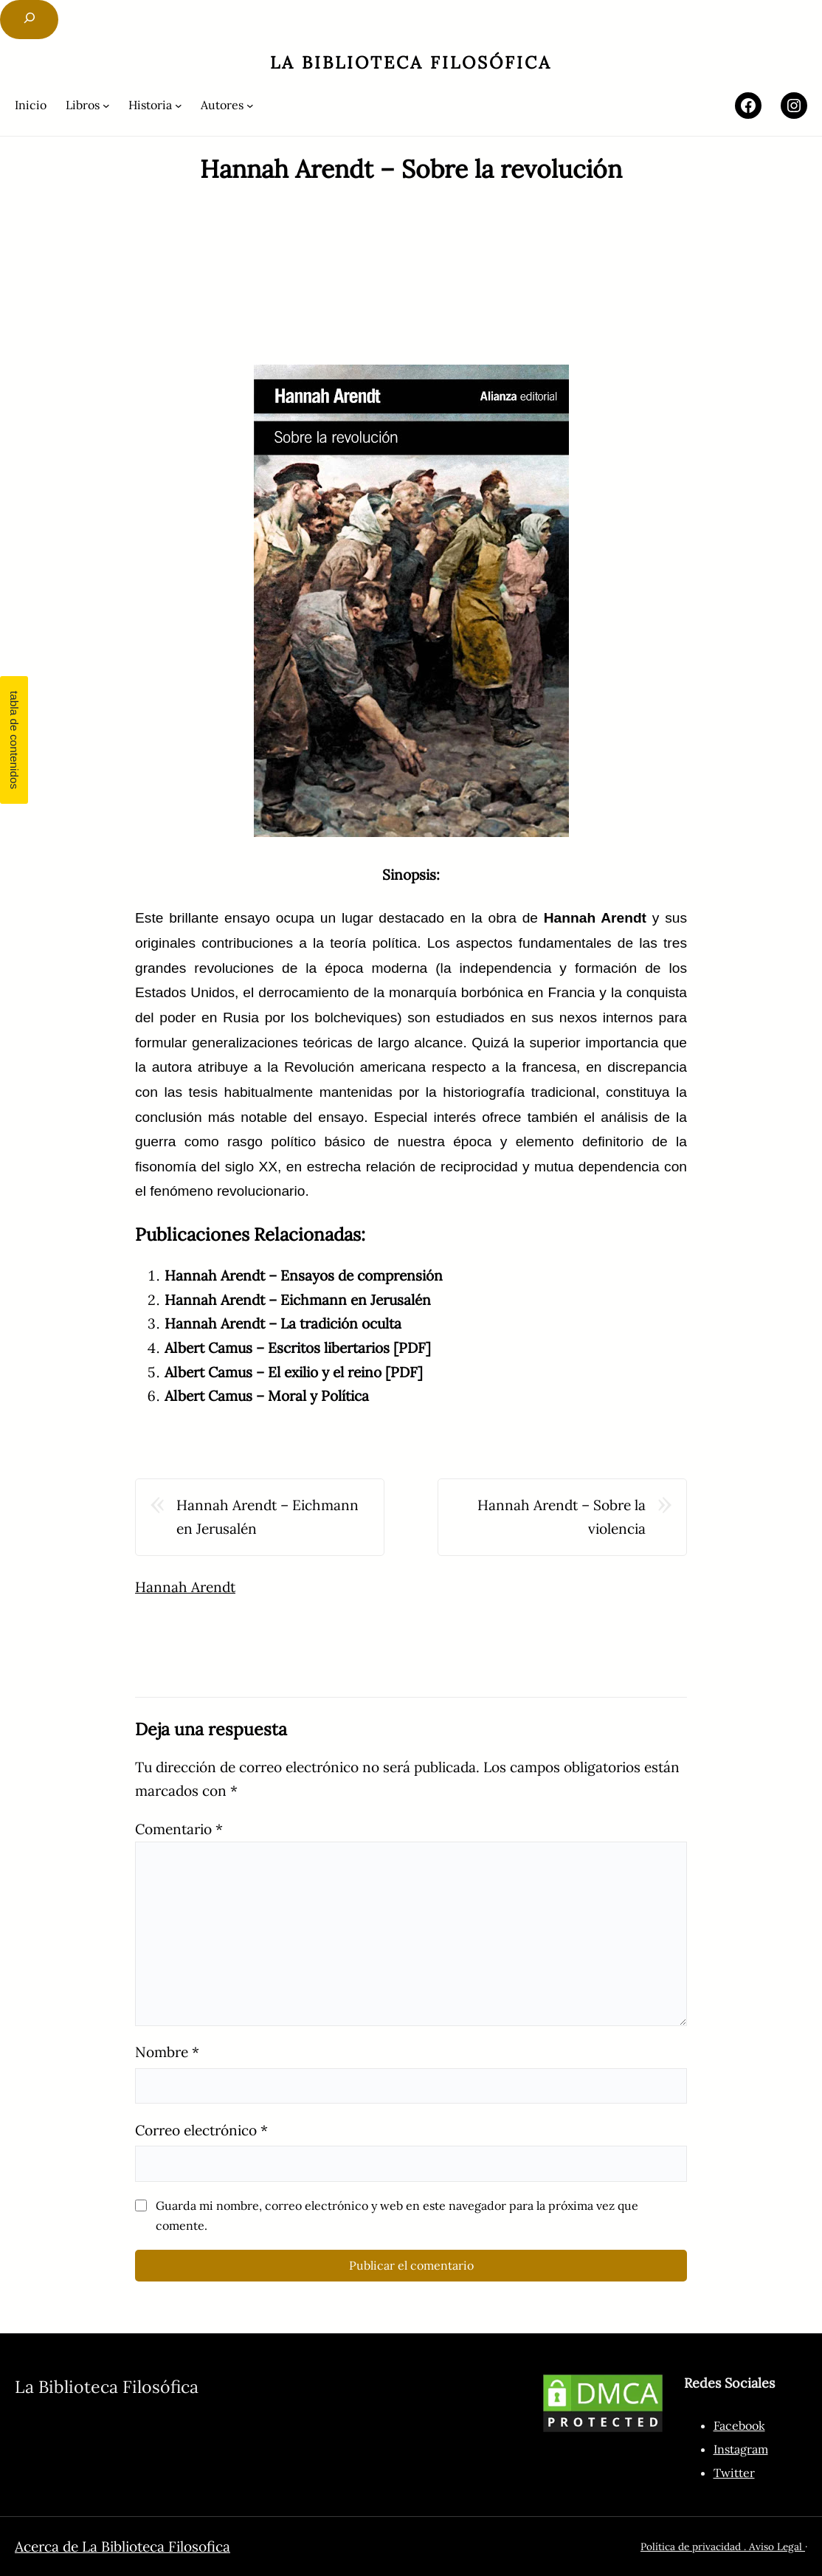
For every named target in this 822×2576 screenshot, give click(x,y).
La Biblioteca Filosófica (411, 62)
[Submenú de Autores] (227, 105)
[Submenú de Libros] (88, 105)
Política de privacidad (690, 2546)
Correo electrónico (201, 2130)
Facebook (739, 2425)
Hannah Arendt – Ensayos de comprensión (304, 1275)
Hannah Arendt (185, 1587)
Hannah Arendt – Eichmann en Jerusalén (298, 1300)
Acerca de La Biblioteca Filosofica (122, 2546)
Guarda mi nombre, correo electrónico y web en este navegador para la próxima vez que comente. (397, 2215)
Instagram (741, 2449)
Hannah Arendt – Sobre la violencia (561, 1517)
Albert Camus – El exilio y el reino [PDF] (294, 1372)
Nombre (167, 2052)
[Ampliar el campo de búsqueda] (29, 19)
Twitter (734, 2472)
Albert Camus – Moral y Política (267, 1396)
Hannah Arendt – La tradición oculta (283, 1323)
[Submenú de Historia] (155, 105)
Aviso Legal (777, 2546)
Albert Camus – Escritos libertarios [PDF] (298, 1348)
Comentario (179, 1829)
